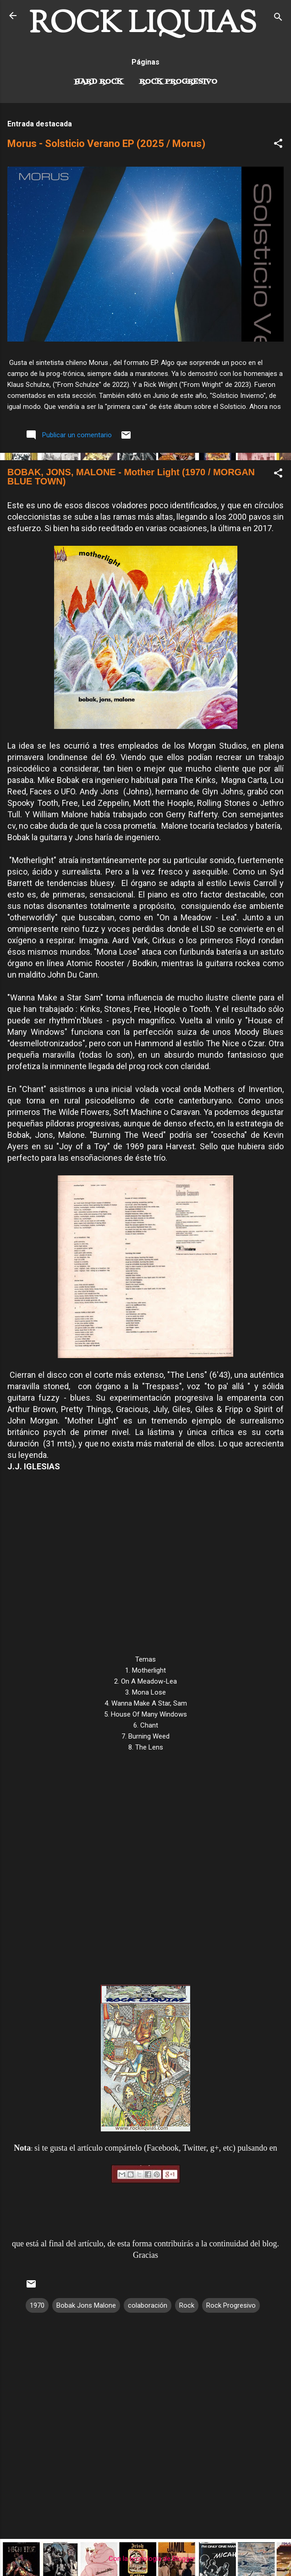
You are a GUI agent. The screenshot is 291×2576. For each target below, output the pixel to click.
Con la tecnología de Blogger (145, 2558)
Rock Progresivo (178, 82)
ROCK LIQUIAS (143, 24)
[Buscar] (278, 19)
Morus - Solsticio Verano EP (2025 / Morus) (106, 143)
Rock (186, 2305)
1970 (37, 2305)
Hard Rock (98, 82)
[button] (278, 145)
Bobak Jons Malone (86, 2305)
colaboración (147, 2305)
